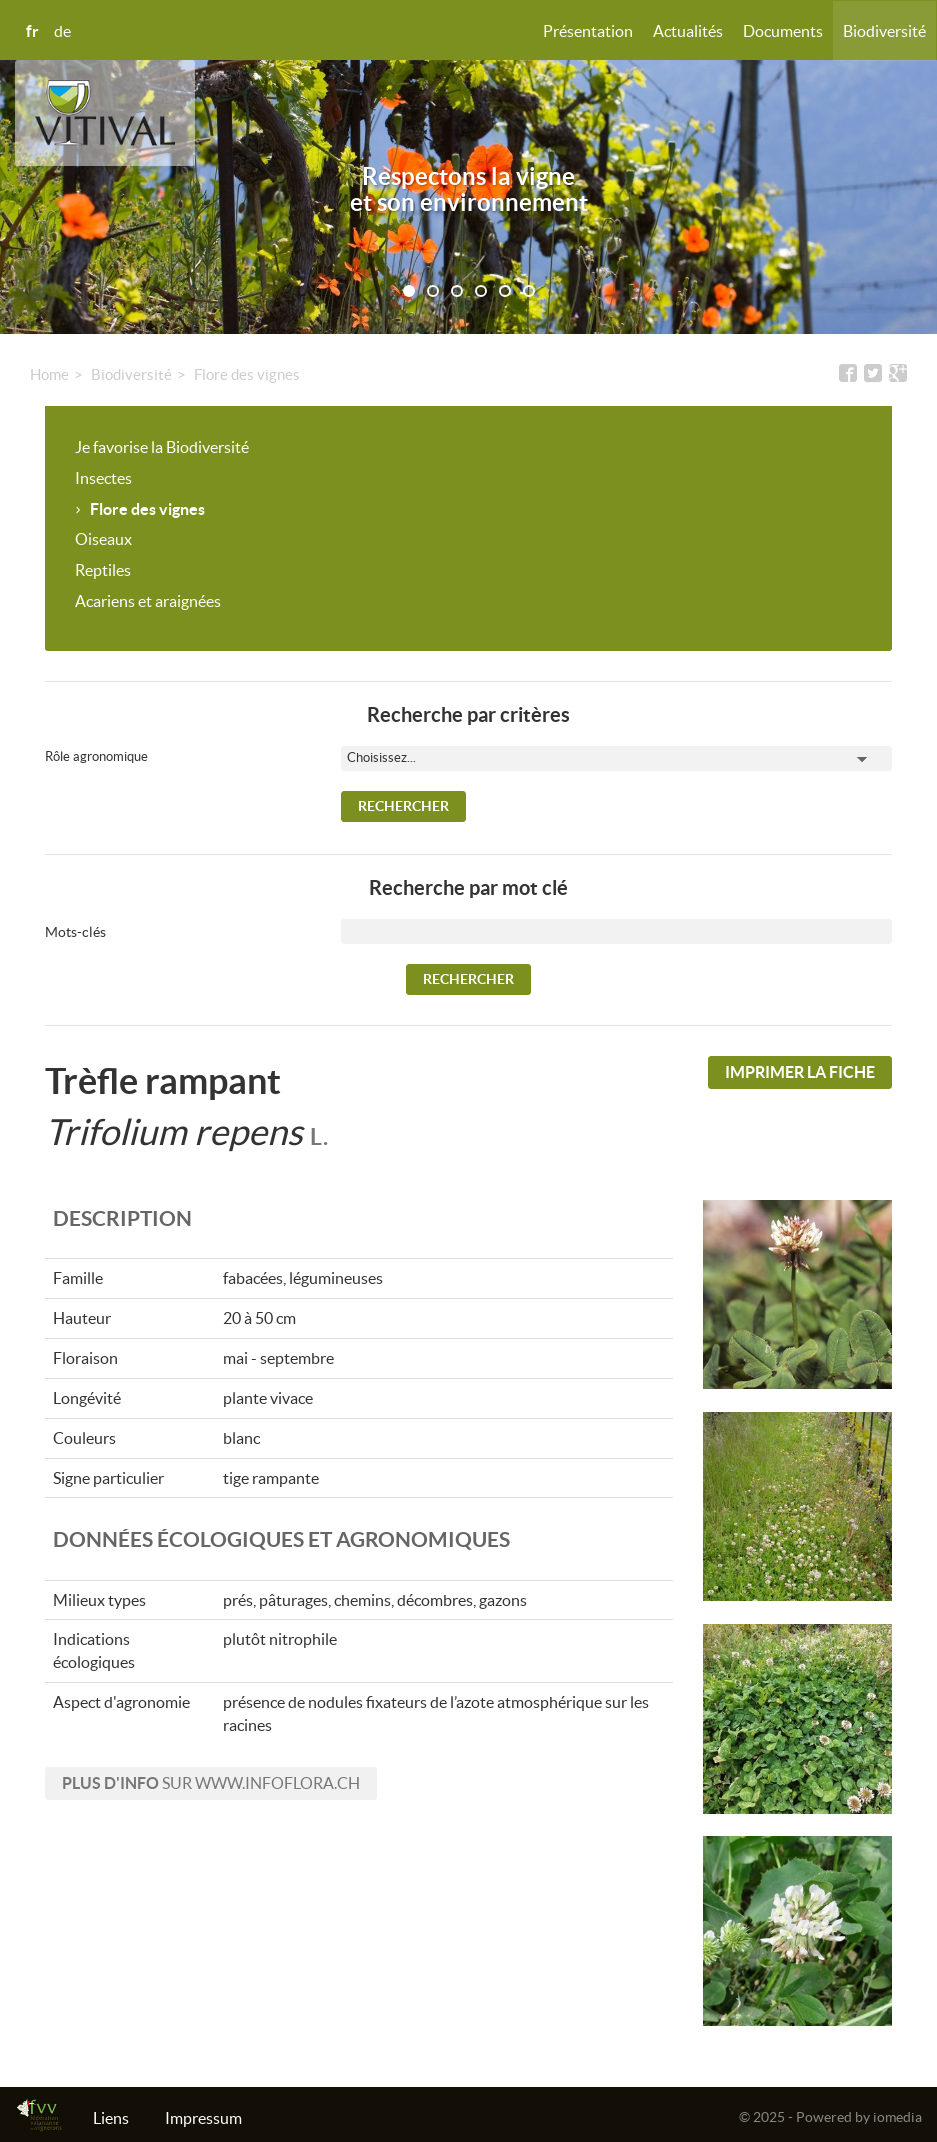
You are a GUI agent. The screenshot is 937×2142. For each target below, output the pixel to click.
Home (49, 374)
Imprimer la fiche (800, 1072)
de (62, 31)
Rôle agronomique (96, 756)
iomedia (897, 2117)
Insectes (103, 478)
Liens (111, 2118)
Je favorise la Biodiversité (162, 447)
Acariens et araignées (148, 601)
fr (32, 31)
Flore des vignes (247, 374)
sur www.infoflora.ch (211, 1783)
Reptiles (103, 570)
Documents (783, 31)
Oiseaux (103, 539)
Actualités (688, 31)
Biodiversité (884, 31)
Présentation (588, 31)
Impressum (203, 2118)
